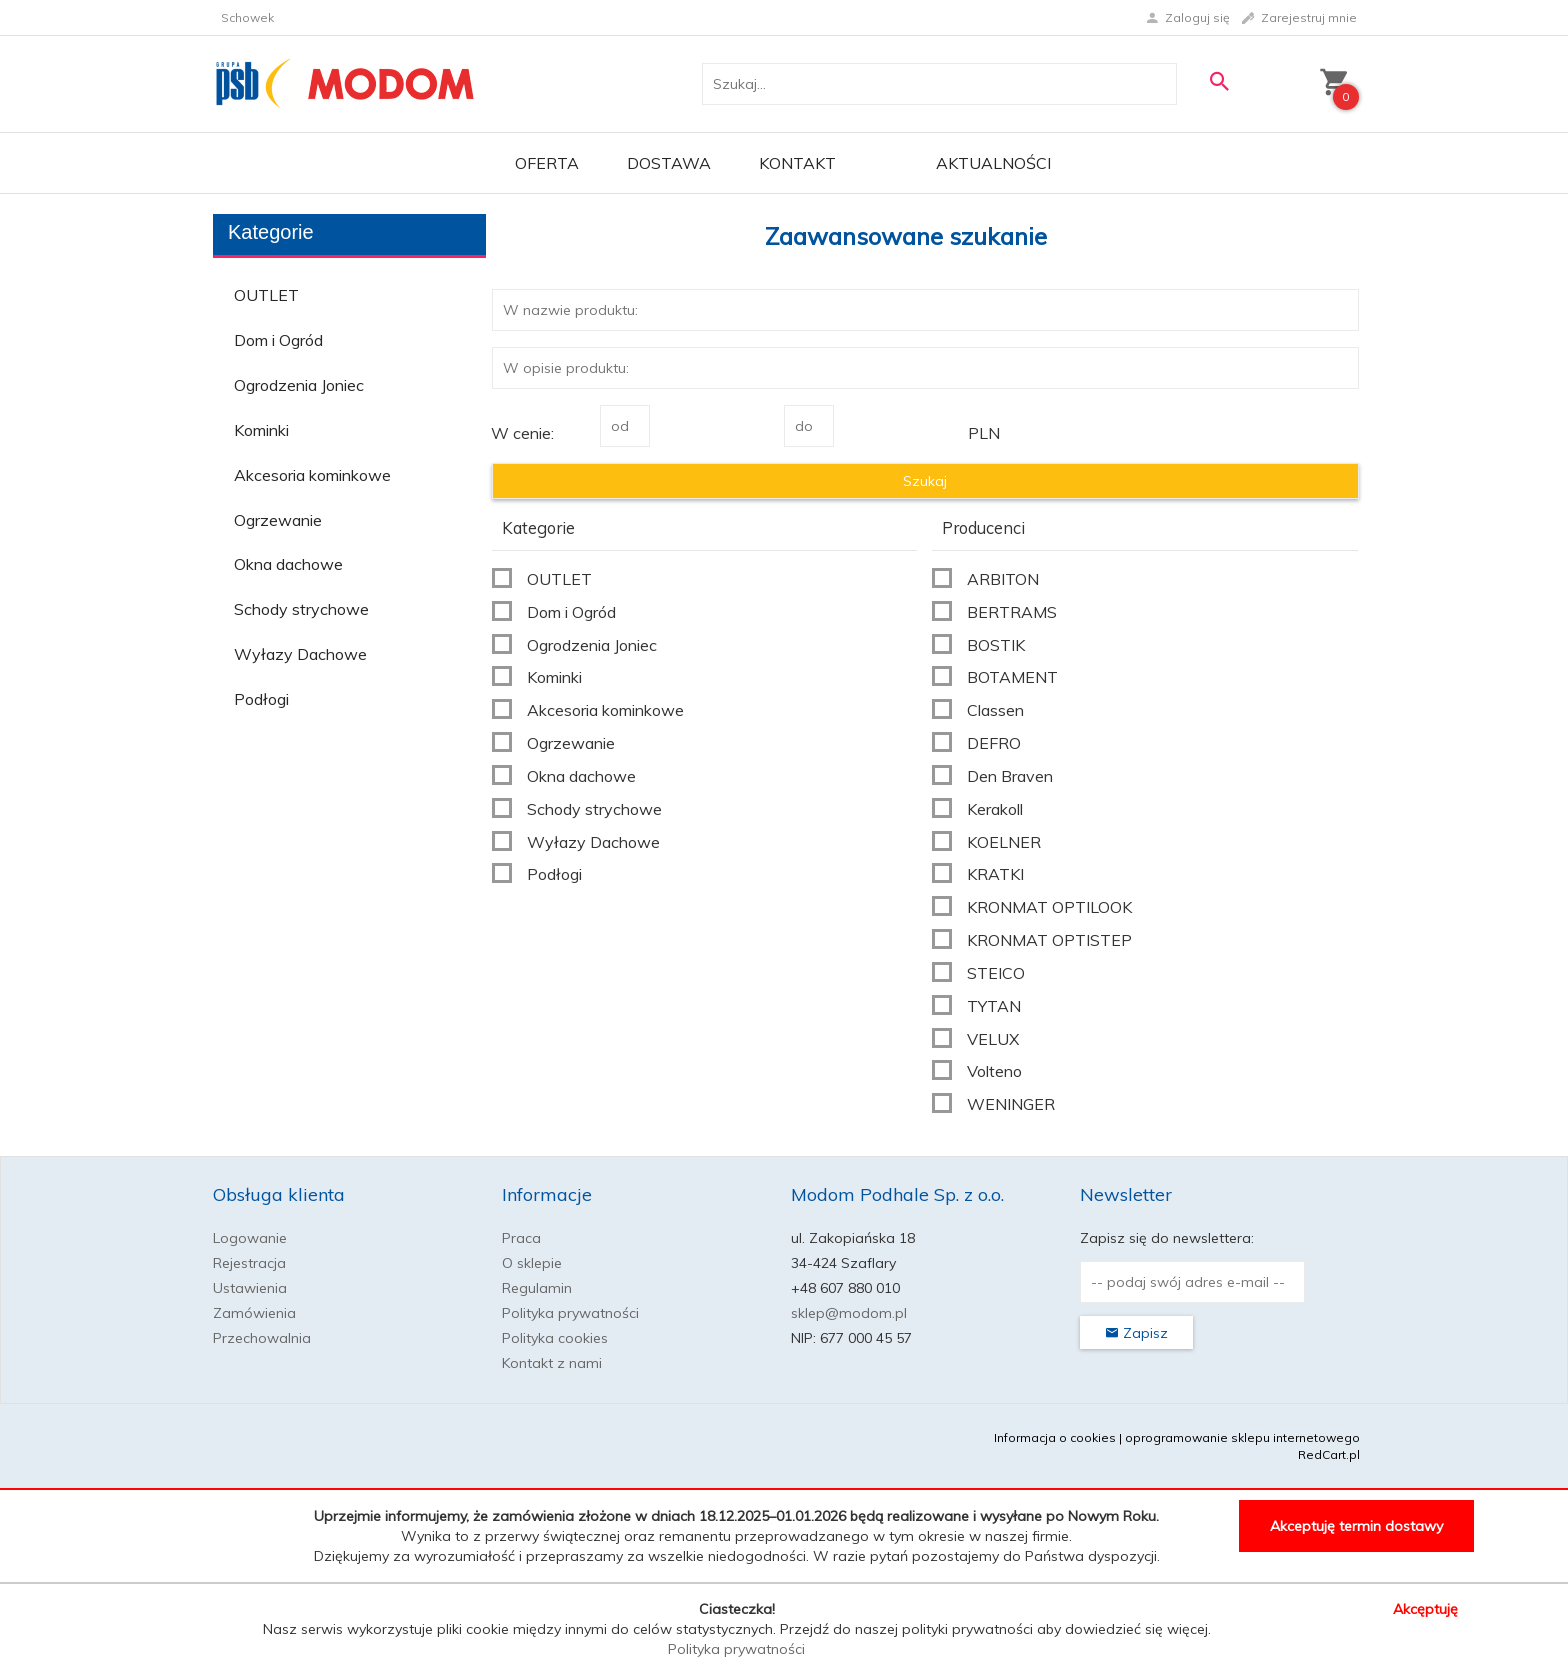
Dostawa (669, 163)
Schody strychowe (301, 609)
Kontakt (797, 163)
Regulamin (537, 1288)
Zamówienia (254, 1313)
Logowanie (250, 1238)
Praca (521, 1238)
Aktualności (993, 163)
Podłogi (261, 699)
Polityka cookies (555, 1338)
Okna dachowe (288, 564)
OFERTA (547, 163)
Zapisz (1136, 1333)
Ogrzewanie (278, 520)
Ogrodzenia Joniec (299, 385)
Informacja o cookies (1055, 1437)
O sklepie (532, 1263)
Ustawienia (250, 1288)
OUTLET (266, 295)
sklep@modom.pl (849, 1313)
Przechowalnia (262, 1338)
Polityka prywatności (570, 1313)
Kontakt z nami (552, 1363)
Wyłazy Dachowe (300, 654)
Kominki (261, 430)
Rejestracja (249, 1263)
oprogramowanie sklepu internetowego (1242, 1437)
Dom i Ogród (278, 340)
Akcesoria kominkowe (312, 475)
